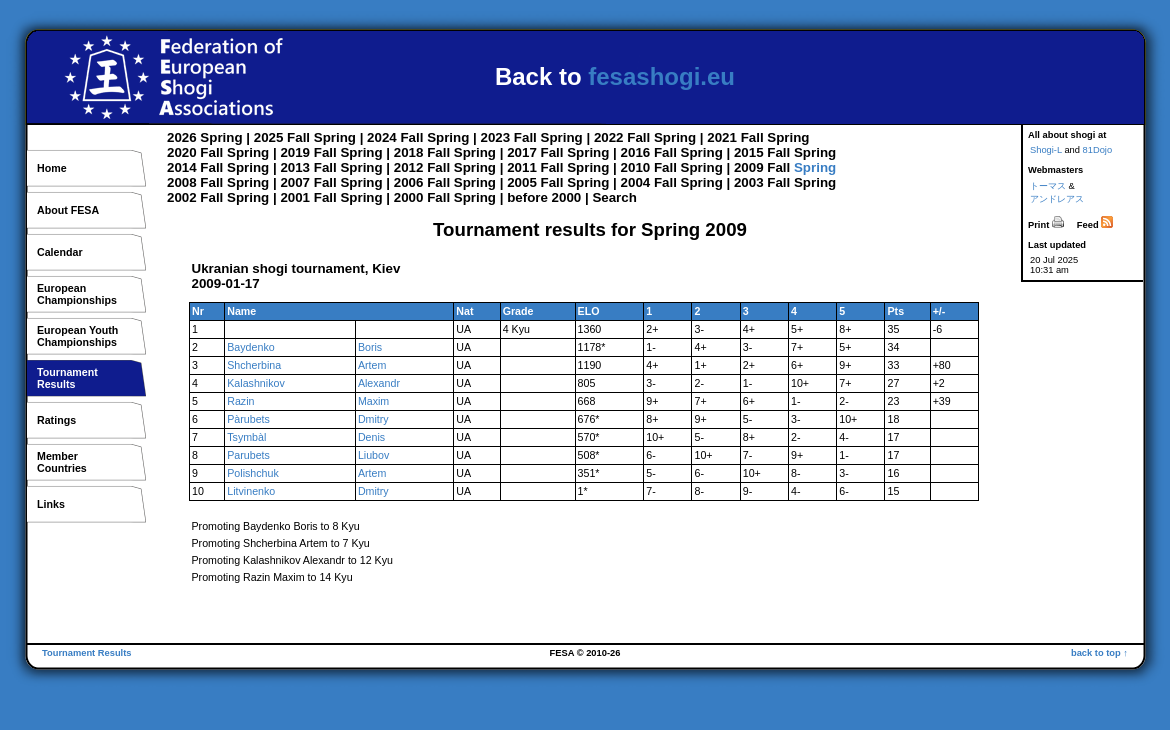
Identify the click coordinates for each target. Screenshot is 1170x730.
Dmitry (373, 419)
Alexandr (379, 383)
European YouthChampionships (77, 336)
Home (52, 168)
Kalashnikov (255, 383)
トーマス (1048, 186)
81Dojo (1098, 150)
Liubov (373, 455)
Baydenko (250, 347)
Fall (298, 137)
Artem (372, 365)
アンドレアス (1057, 199)
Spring (221, 137)
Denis (371, 437)
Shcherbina (254, 365)
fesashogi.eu (661, 76)
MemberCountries (62, 462)
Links (51, 504)
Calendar (60, 252)
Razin (240, 401)
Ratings (56, 420)
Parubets (248, 455)
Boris (370, 347)
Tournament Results (87, 653)
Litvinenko (251, 491)
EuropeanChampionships (77, 294)
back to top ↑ (1099, 653)
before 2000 (544, 197)
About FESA (68, 210)
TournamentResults (67, 378)
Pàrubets (248, 419)
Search (614, 197)
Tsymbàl (246, 437)
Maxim (373, 401)
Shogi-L (1046, 150)
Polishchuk (253, 473)
